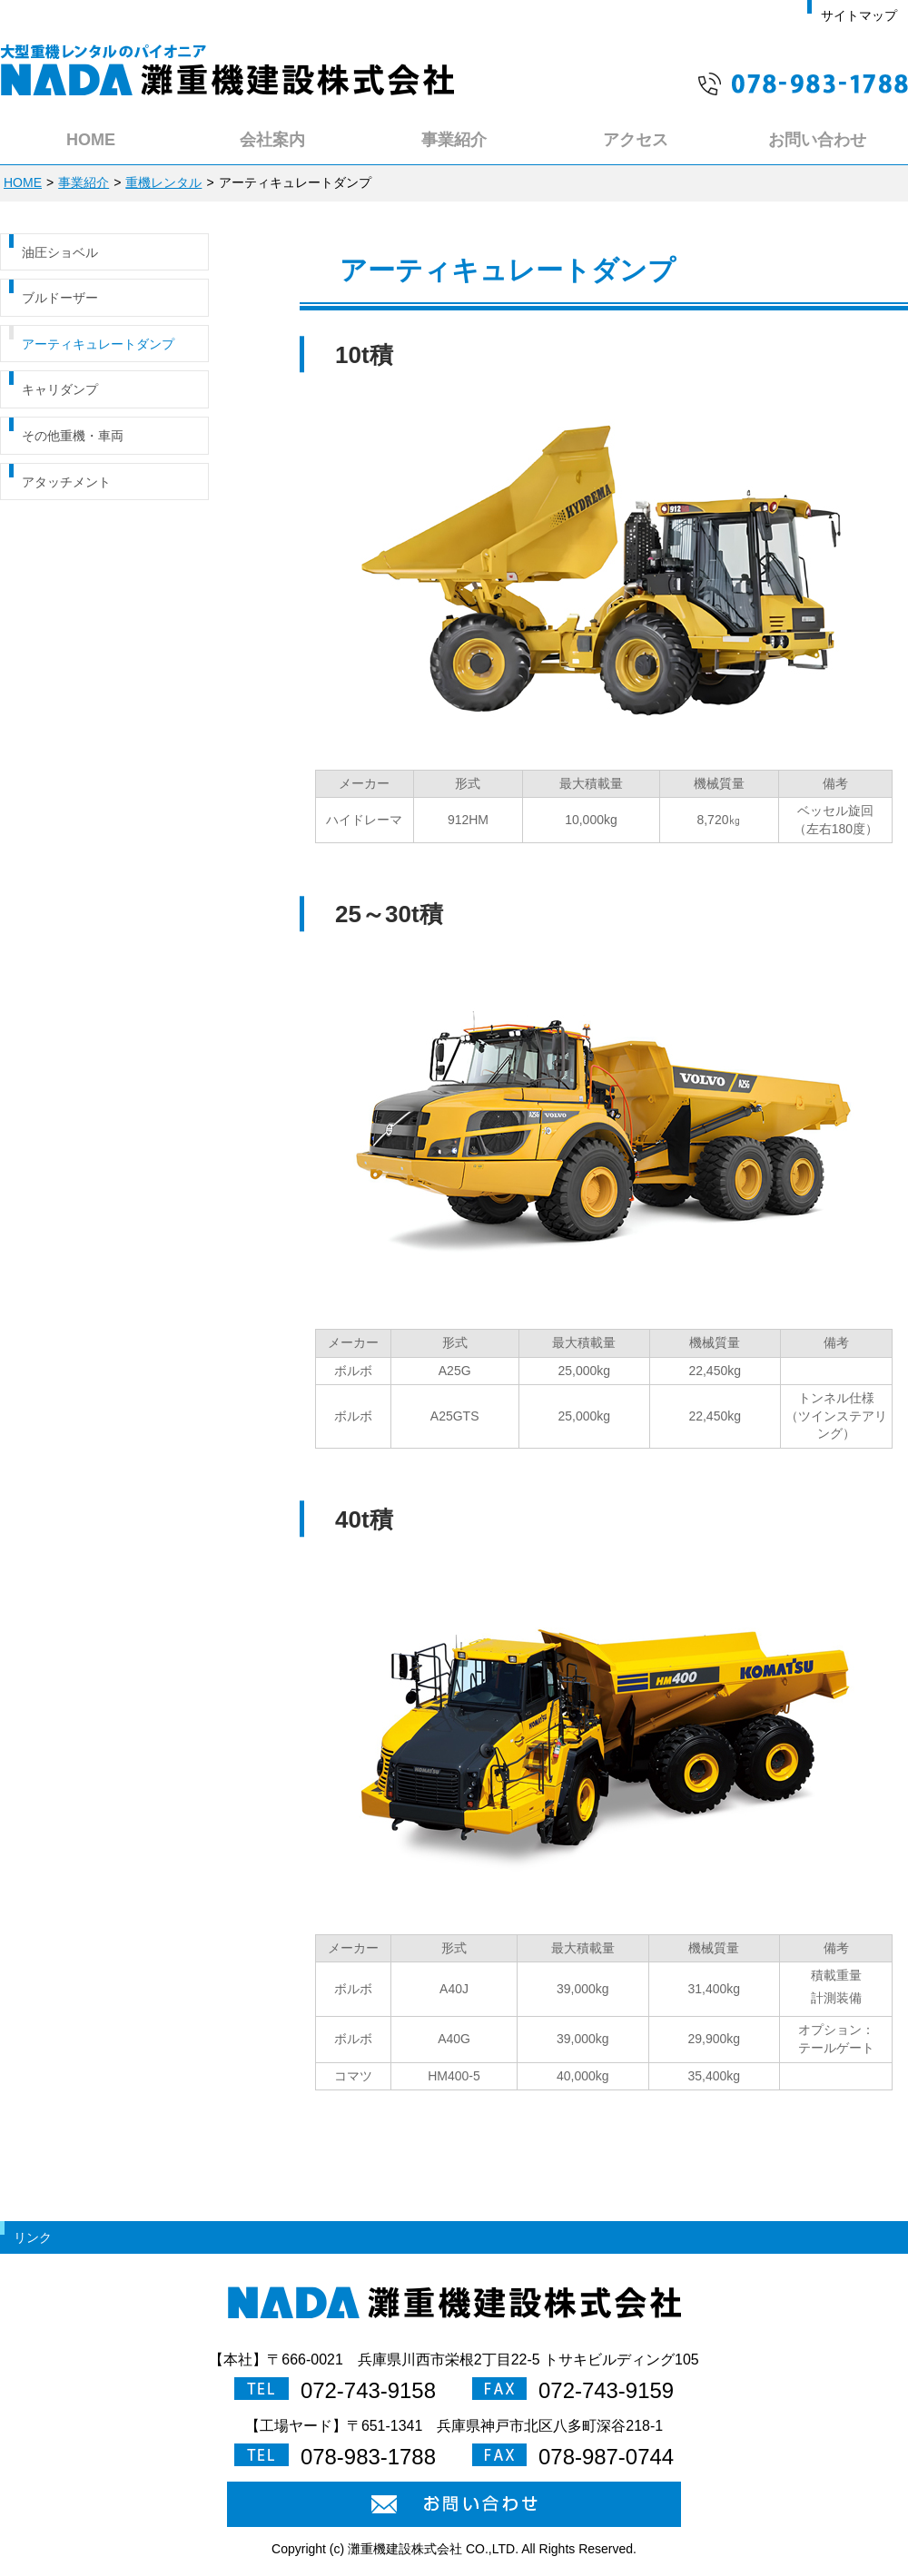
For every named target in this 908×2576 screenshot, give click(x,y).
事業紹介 (83, 182)
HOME (23, 182)
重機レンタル (163, 182)
